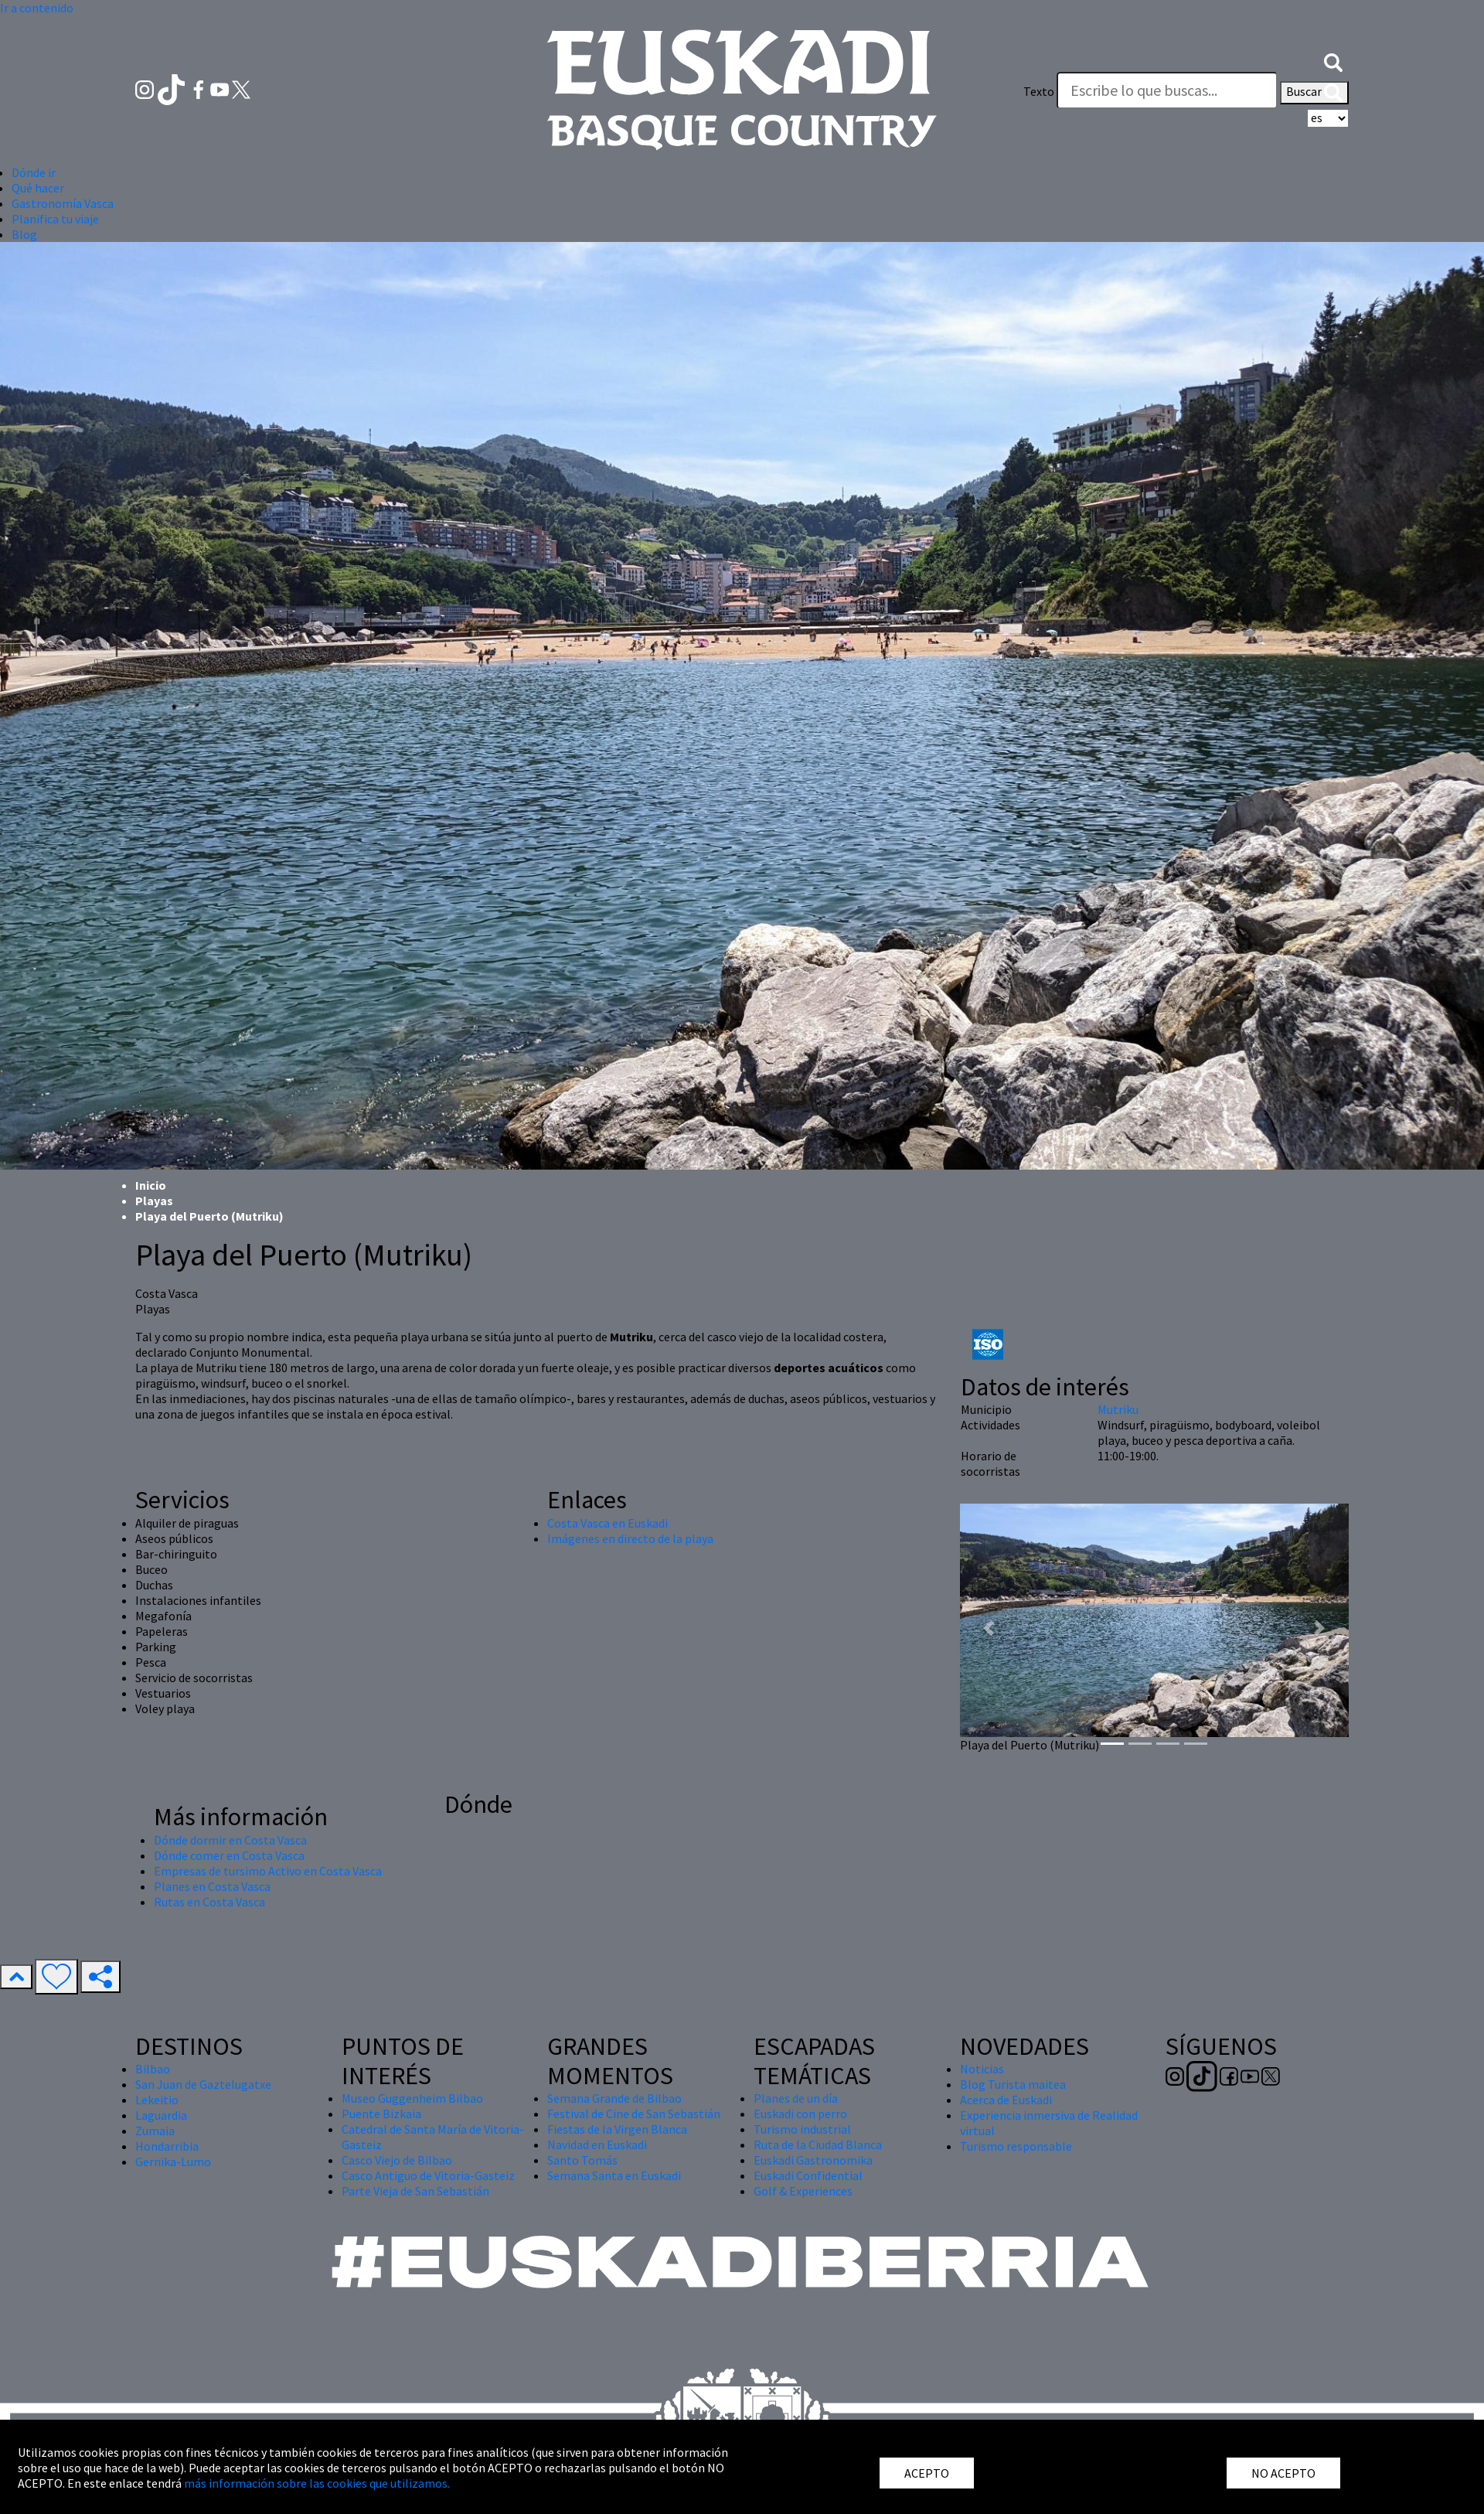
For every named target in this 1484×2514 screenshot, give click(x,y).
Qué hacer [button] (38, 188)
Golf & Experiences (803, 2191)
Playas (154, 1200)
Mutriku (1118, 1409)
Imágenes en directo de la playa (630, 1538)
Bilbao (152, 2068)
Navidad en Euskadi (597, 2144)
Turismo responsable (1016, 2146)
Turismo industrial (802, 2129)
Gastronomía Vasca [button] (63, 203)
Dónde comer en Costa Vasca (229, 1855)
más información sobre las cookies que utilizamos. (317, 2483)
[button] (1333, 60)
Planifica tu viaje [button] (55, 219)
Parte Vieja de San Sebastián (415, 2191)
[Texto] (1167, 90)
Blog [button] (24, 234)
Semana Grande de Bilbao (614, 2098)
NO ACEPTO (1283, 2473)
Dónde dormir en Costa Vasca (230, 1840)
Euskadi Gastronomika (813, 2160)
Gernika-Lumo (173, 2161)
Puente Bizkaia (381, 2113)
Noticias (982, 2068)
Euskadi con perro (800, 2113)
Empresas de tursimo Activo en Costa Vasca (268, 1871)
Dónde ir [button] (34, 172)
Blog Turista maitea (1013, 2084)
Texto (1038, 91)
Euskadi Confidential (808, 2175)
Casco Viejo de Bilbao (397, 2160)
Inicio (150, 1185)
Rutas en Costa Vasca (209, 1901)
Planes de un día (796, 2098)
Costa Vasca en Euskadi (607, 1523)
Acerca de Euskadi (1006, 2099)
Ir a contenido (36, 7)
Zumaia (155, 2130)
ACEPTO (926, 2473)
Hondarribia (167, 2146)
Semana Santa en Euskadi (614, 2175)
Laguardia (161, 2115)
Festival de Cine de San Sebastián (633, 2113)
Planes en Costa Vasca (212, 1886)
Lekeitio (157, 2099)
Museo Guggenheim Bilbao (412, 2098)
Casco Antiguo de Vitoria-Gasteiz (428, 2175)
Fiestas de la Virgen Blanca (617, 2129)
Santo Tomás (582, 2160)
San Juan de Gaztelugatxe (203, 2084)
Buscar (1314, 92)
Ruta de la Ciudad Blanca (818, 2144)
